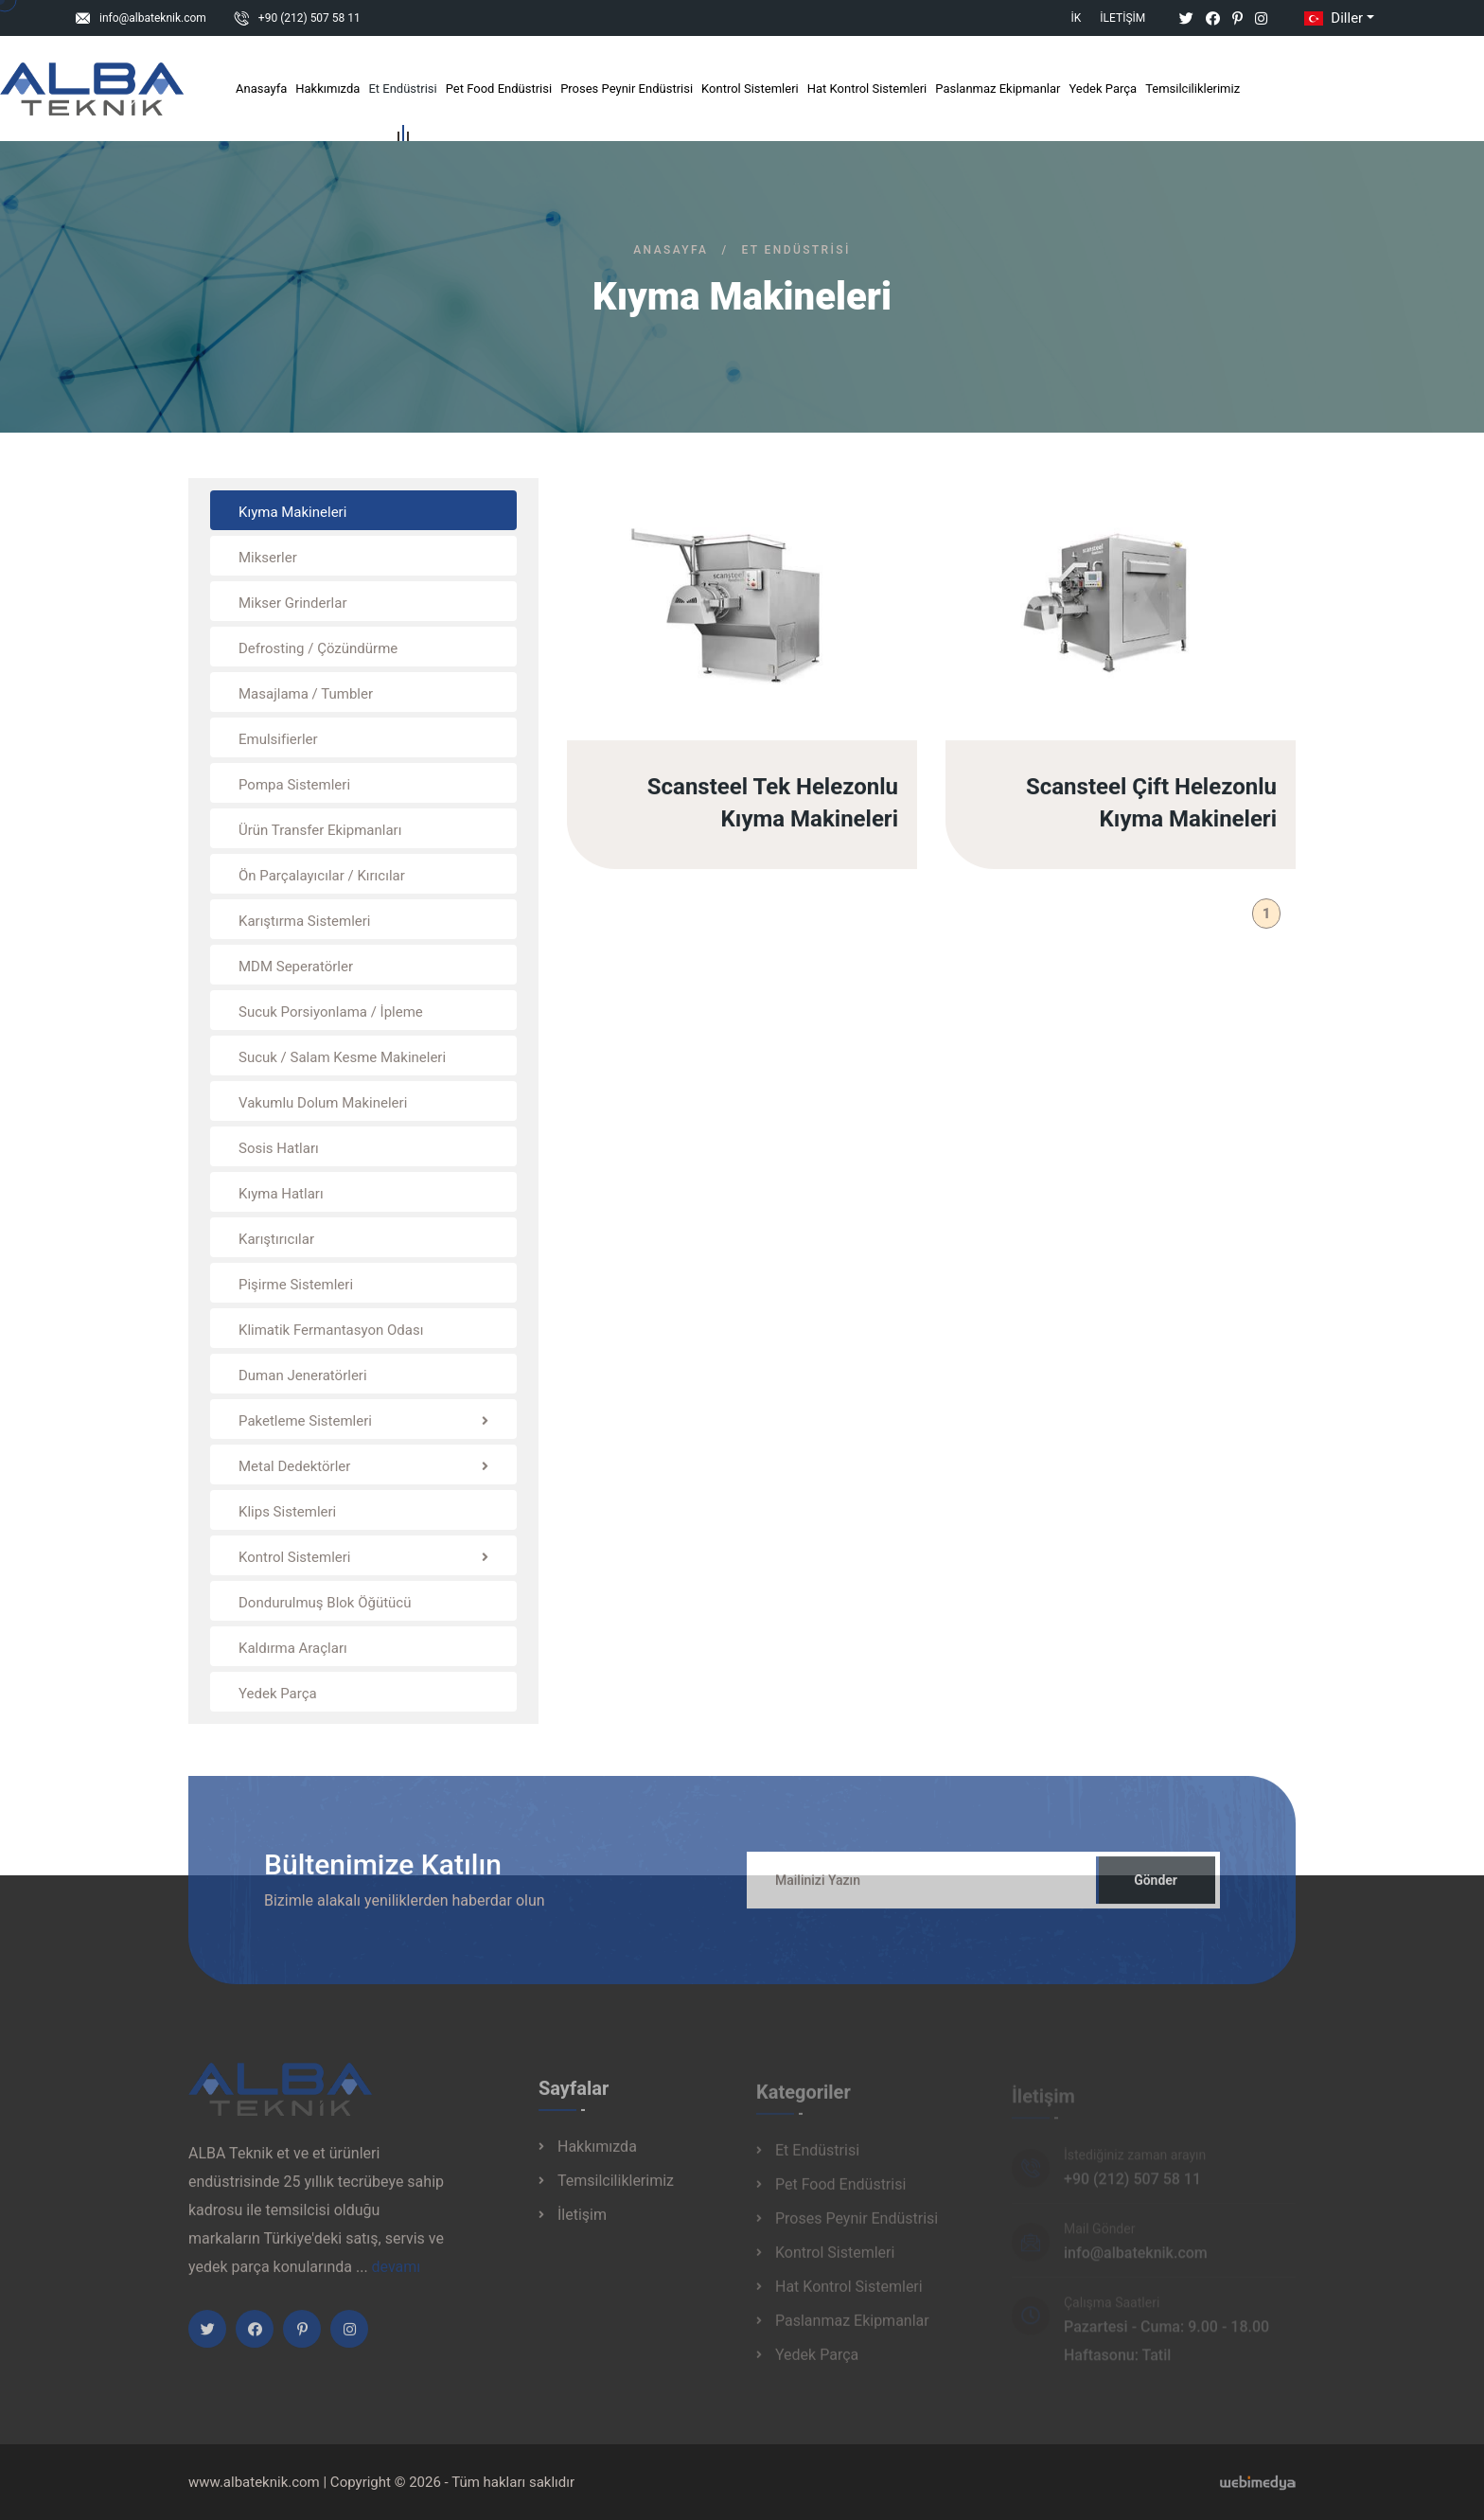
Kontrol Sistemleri (750, 88)
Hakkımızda (327, 88)
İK (1076, 18)
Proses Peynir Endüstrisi (626, 88)
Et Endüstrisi (402, 92)
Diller (1331, 18)
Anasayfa (261, 88)
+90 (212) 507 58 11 (309, 18)
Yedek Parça (1103, 88)
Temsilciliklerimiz (1192, 88)
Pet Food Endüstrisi (499, 88)
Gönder (1155, 1890)
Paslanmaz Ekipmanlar (997, 88)
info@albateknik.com (152, 18)
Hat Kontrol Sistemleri (867, 88)
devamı (396, 2277)
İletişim (1122, 18)
